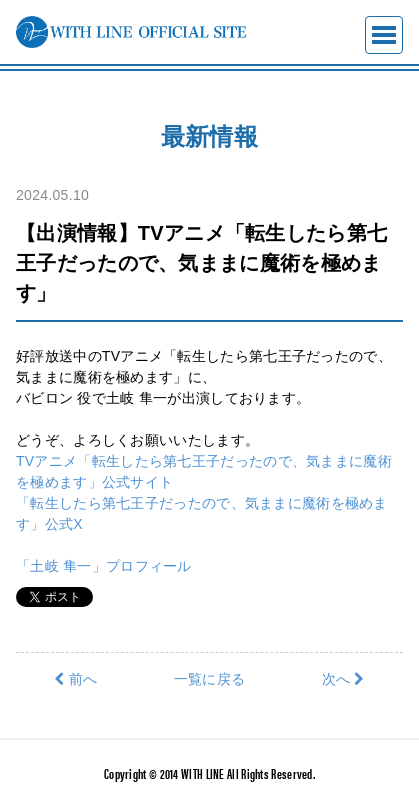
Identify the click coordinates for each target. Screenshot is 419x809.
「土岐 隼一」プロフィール (104, 566)
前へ (75, 679)
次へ (343, 679)
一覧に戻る (210, 679)
